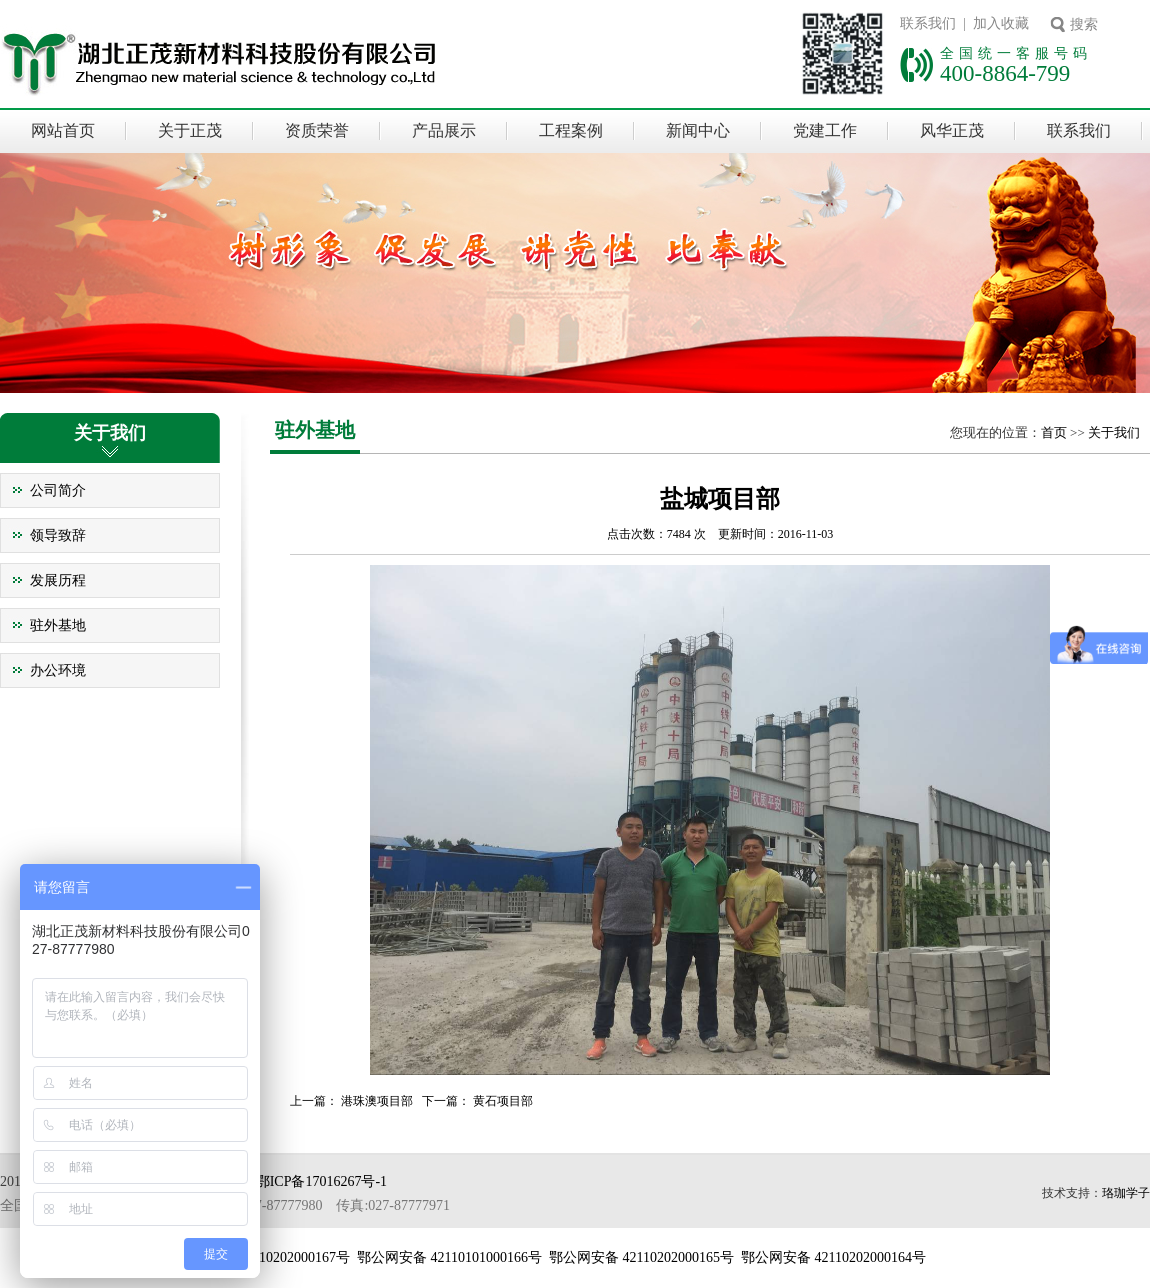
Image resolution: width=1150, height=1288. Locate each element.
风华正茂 (952, 130)
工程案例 (571, 130)
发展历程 (58, 580)
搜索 (1084, 24)
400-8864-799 (1005, 73)
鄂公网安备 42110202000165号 (641, 1257)
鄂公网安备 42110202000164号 (833, 1257)
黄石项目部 (503, 1101)
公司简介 (58, 490)
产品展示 (444, 130)
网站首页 (63, 130)
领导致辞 (58, 535)
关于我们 (1114, 432)
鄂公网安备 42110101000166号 (449, 1257)
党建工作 (825, 130)
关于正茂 (190, 130)
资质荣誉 (317, 130)
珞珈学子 (1126, 1193)
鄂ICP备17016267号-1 (321, 1181)
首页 (1054, 432)
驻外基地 (58, 625)
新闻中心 (698, 130)
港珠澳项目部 (377, 1101)
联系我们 (1079, 130)
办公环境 (58, 670)
